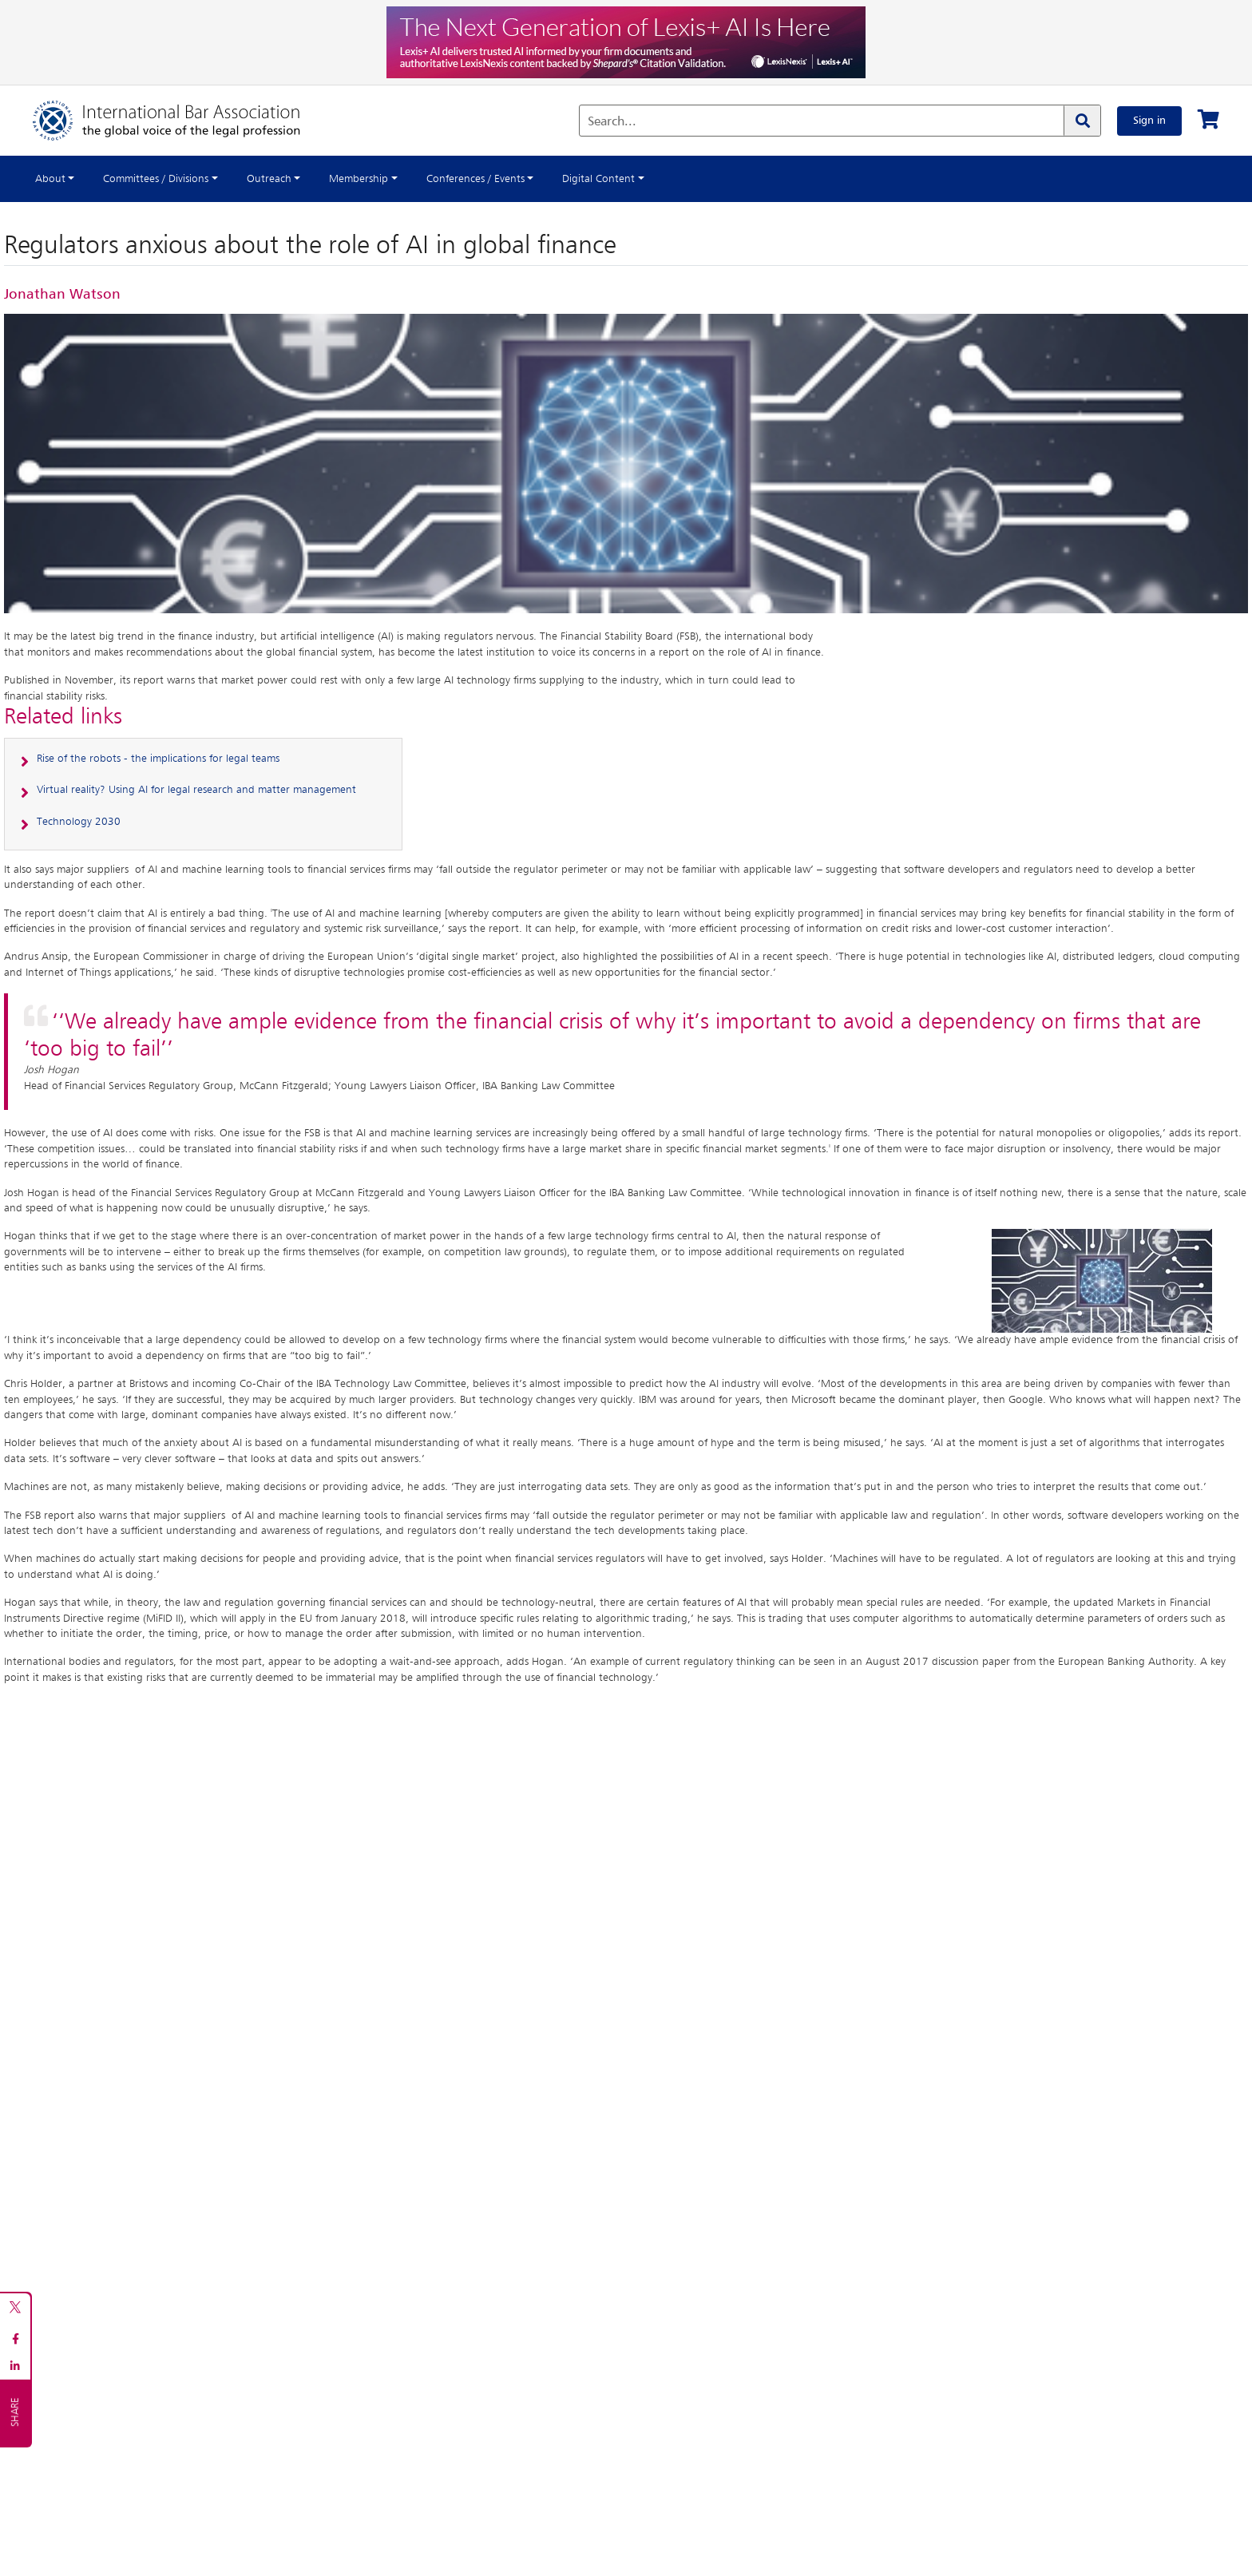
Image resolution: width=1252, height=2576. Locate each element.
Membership (358, 178)
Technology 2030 (79, 821)
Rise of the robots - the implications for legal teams (158, 758)
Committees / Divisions (155, 178)
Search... (612, 122)
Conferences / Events (475, 178)
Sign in (1149, 120)
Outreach (269, 178)
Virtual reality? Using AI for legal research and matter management (196, 789)
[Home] (182, 120)
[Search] (1082, 120)
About (50, 178)
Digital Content (598, 178)
